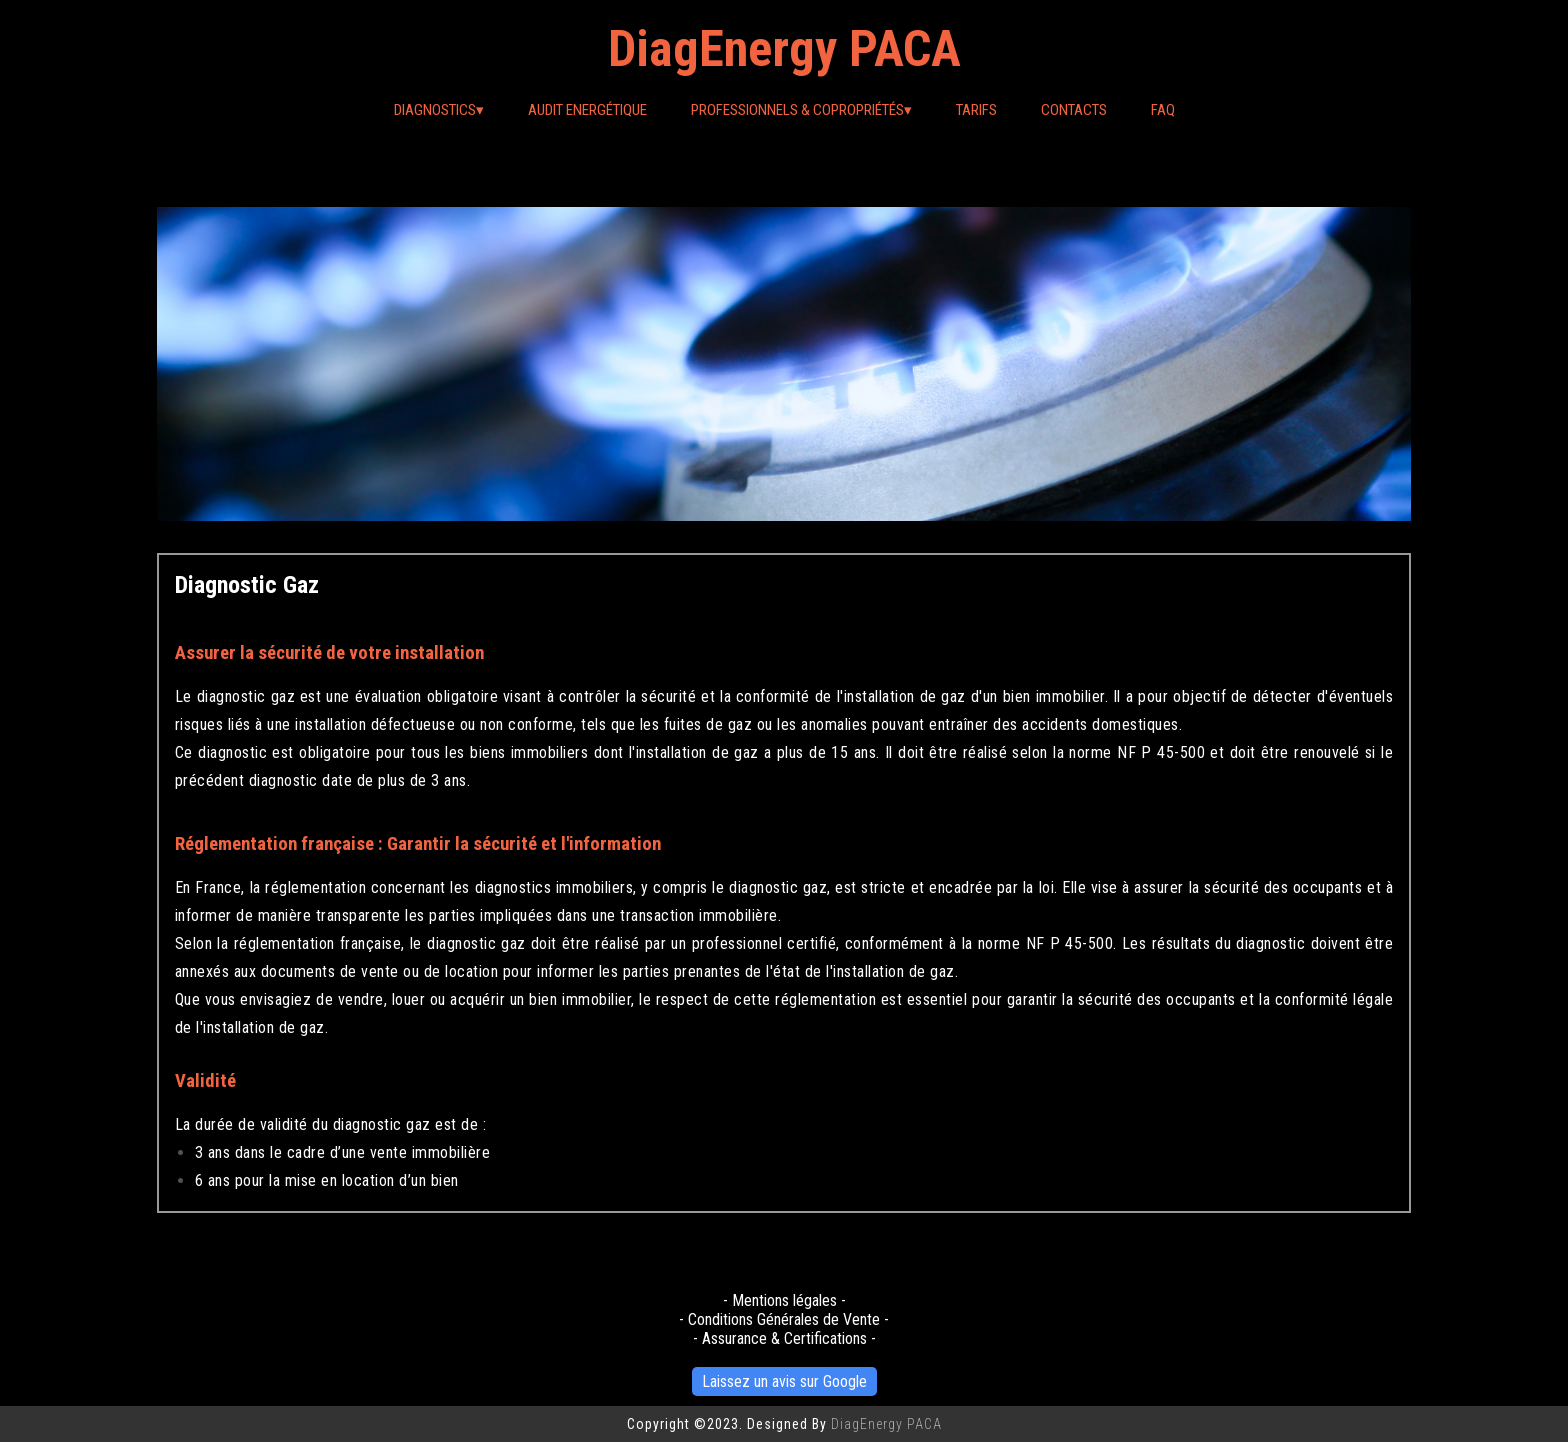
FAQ (1163, 110)
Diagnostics (439, 110)
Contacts (1074, 110)
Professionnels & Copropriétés (801, 110)
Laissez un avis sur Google (784, 1381)
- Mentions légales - (784, 1300)
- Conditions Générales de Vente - (784, 1319)
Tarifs (976, 110)
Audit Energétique (587, 110)
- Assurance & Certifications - (784, 1338)
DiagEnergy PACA (784, 49)
